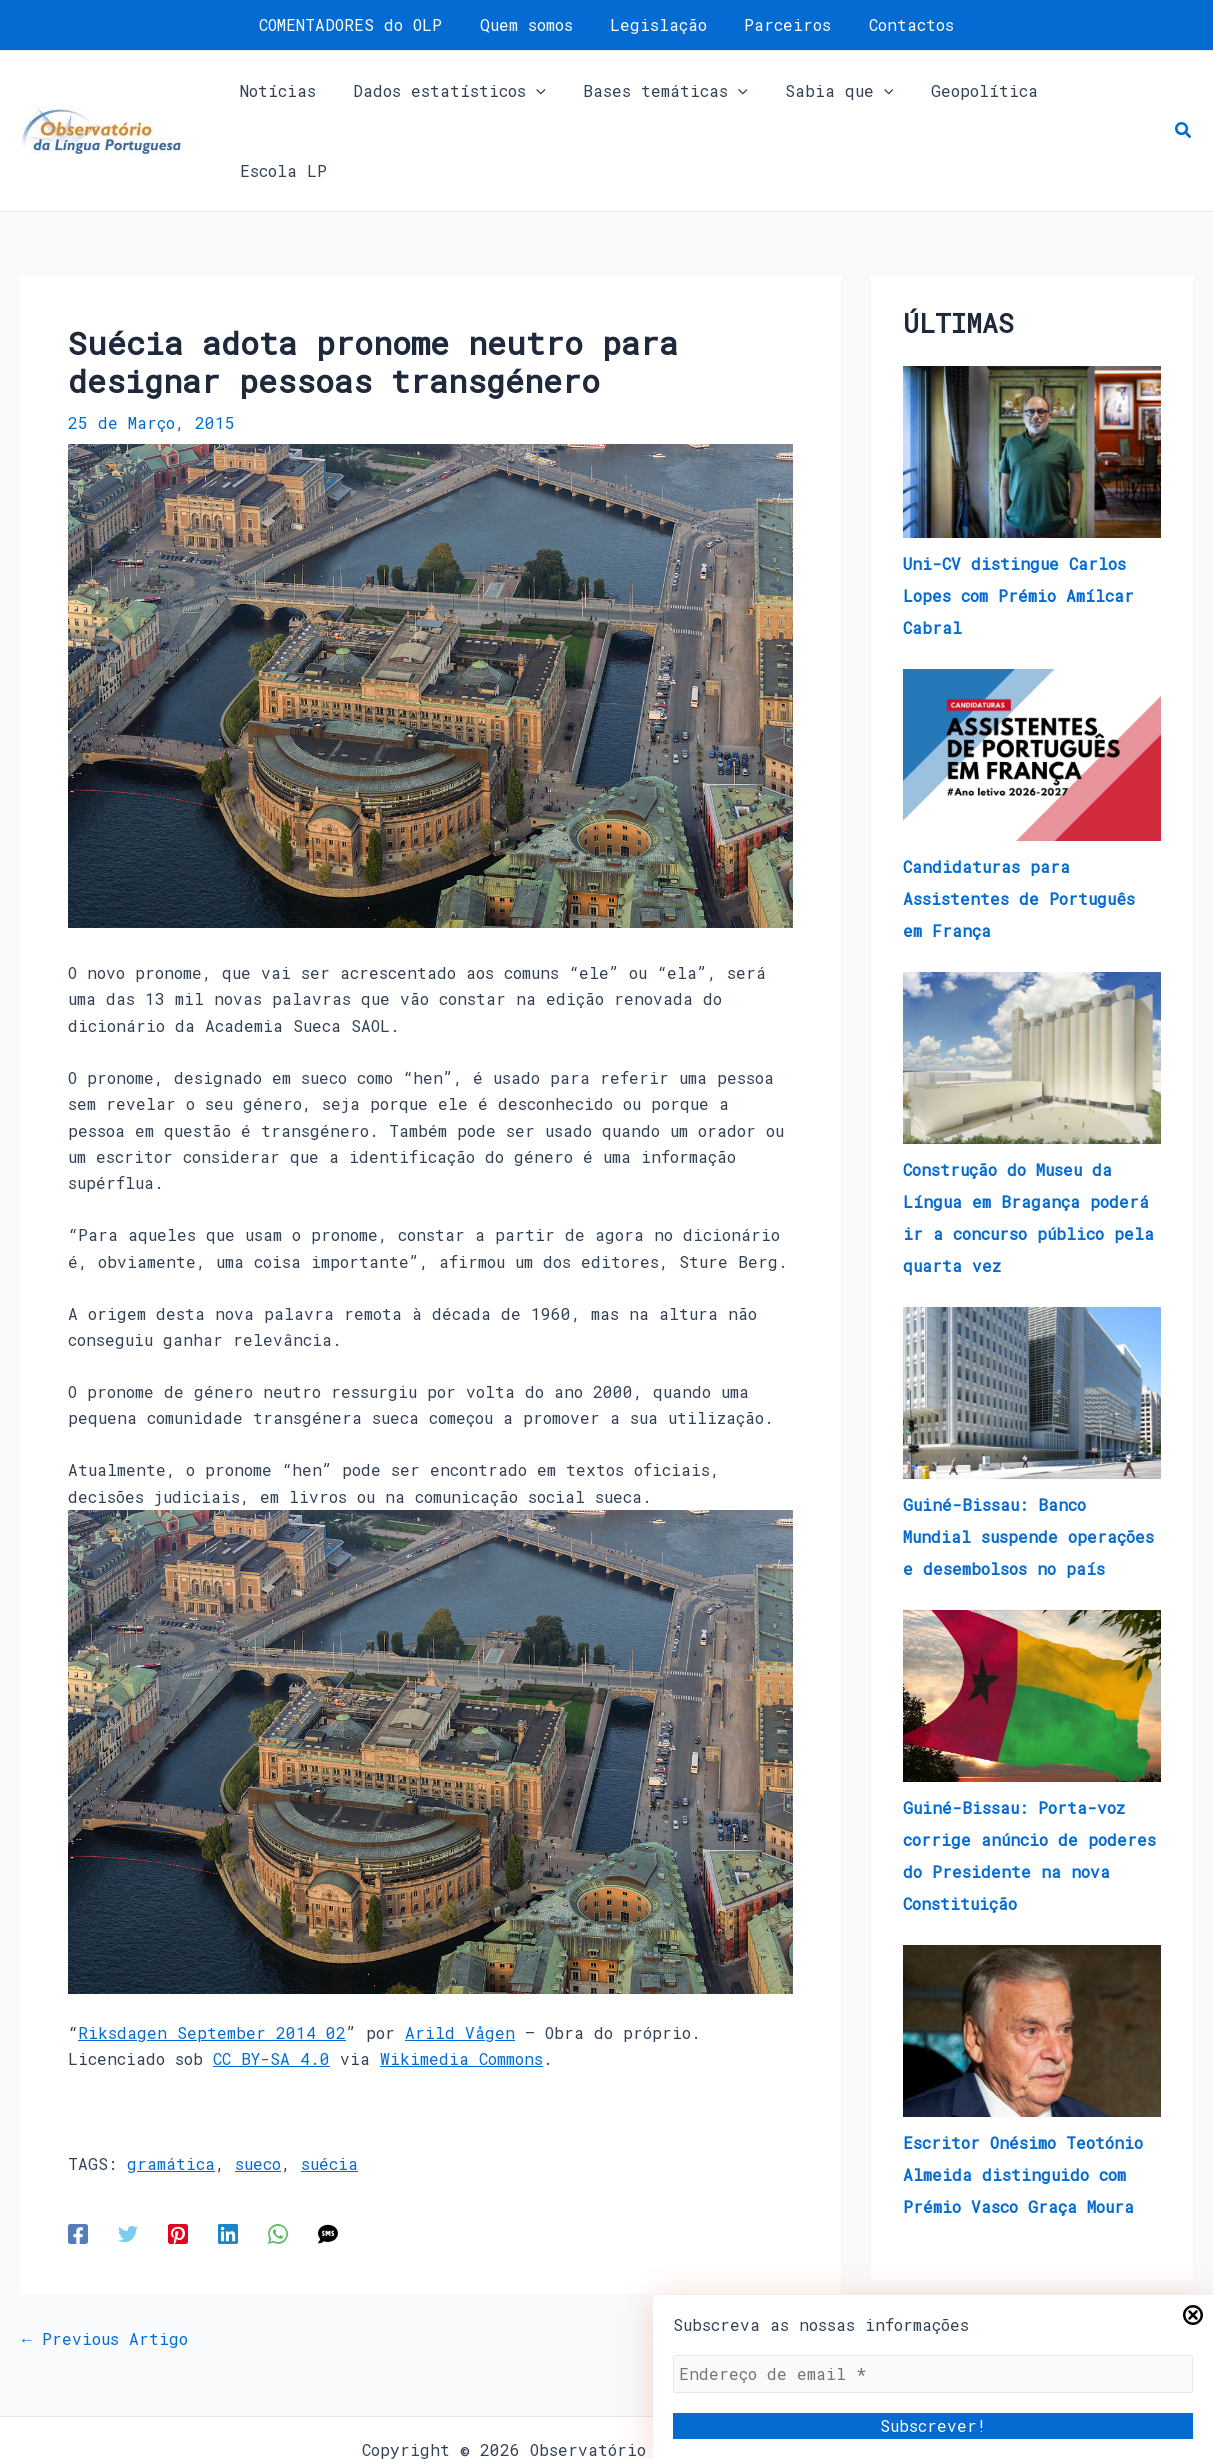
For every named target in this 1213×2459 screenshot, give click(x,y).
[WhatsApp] (278, 2155)
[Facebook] (78, 2155)
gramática (171, 2085)
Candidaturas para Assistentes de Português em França (1019, 820)
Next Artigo (775, 2261)
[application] (534, 92)
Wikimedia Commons (461, 1980)
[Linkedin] (228, 2155)
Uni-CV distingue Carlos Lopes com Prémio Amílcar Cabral (1018, 517)
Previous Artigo (105, 2261)
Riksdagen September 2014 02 (212, 1954)
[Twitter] (128, 2155)
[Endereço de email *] (933, 2374)
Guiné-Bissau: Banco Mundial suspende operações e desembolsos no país (1028, 1458)
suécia (329, 2085)
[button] (1184, 92)
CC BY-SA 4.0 (271, 1980)
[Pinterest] (178, 2155)
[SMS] (328, 2155)
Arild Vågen (460, 1954)
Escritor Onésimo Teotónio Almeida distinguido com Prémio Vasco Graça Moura (1023, 2096)
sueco (258, 2085)
